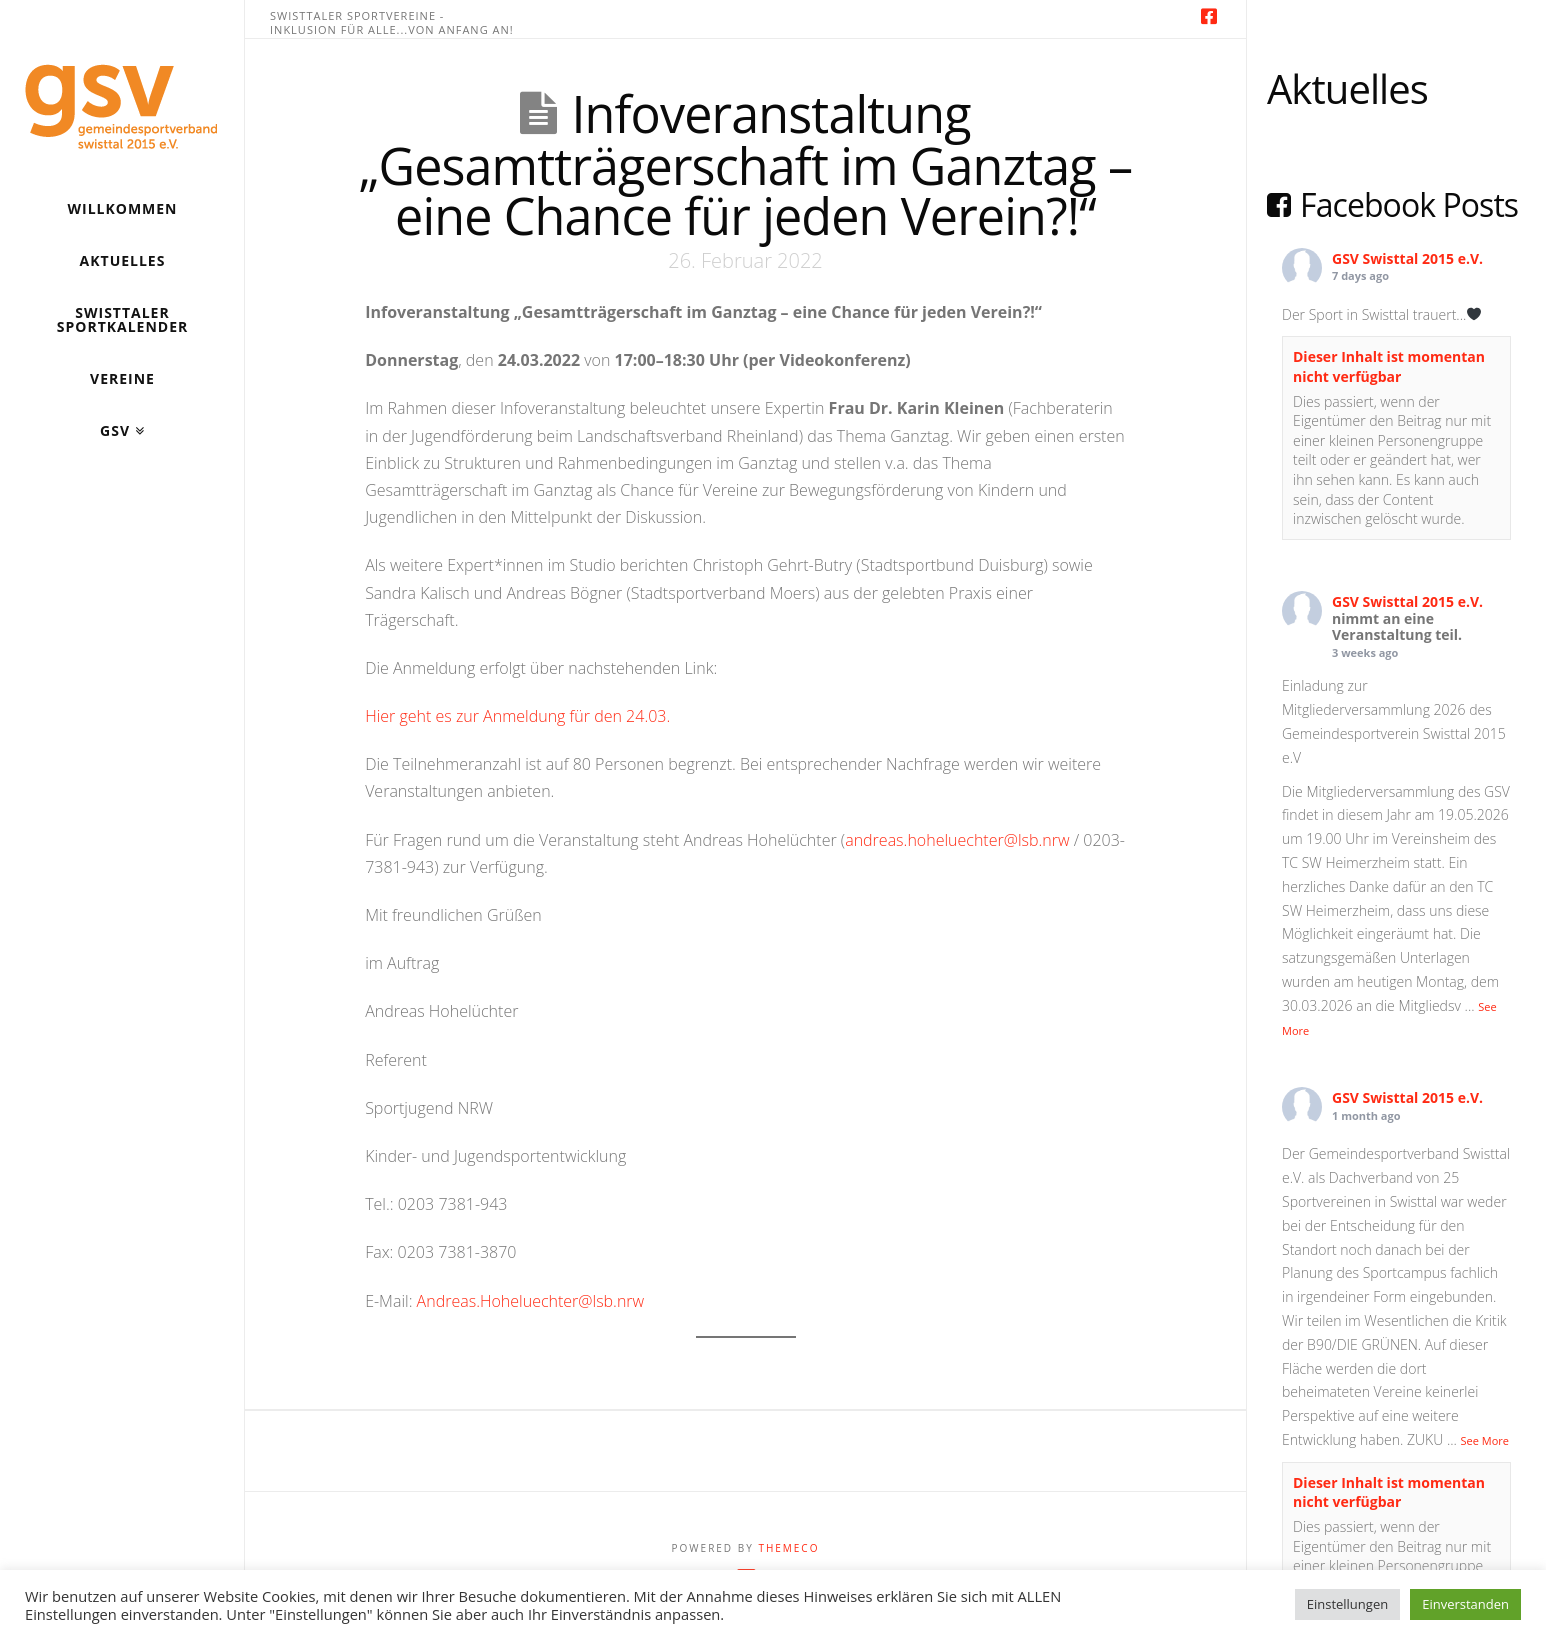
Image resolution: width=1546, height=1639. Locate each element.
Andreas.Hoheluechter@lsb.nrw (531, 1301)
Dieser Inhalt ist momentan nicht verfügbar (1389, 366)
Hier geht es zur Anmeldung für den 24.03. (517, 716)
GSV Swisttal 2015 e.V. (1407, 258)
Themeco (788, 1548)
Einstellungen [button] (1347, 1604)
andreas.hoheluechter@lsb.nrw (957, 840)
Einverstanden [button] (1465, 1604)
